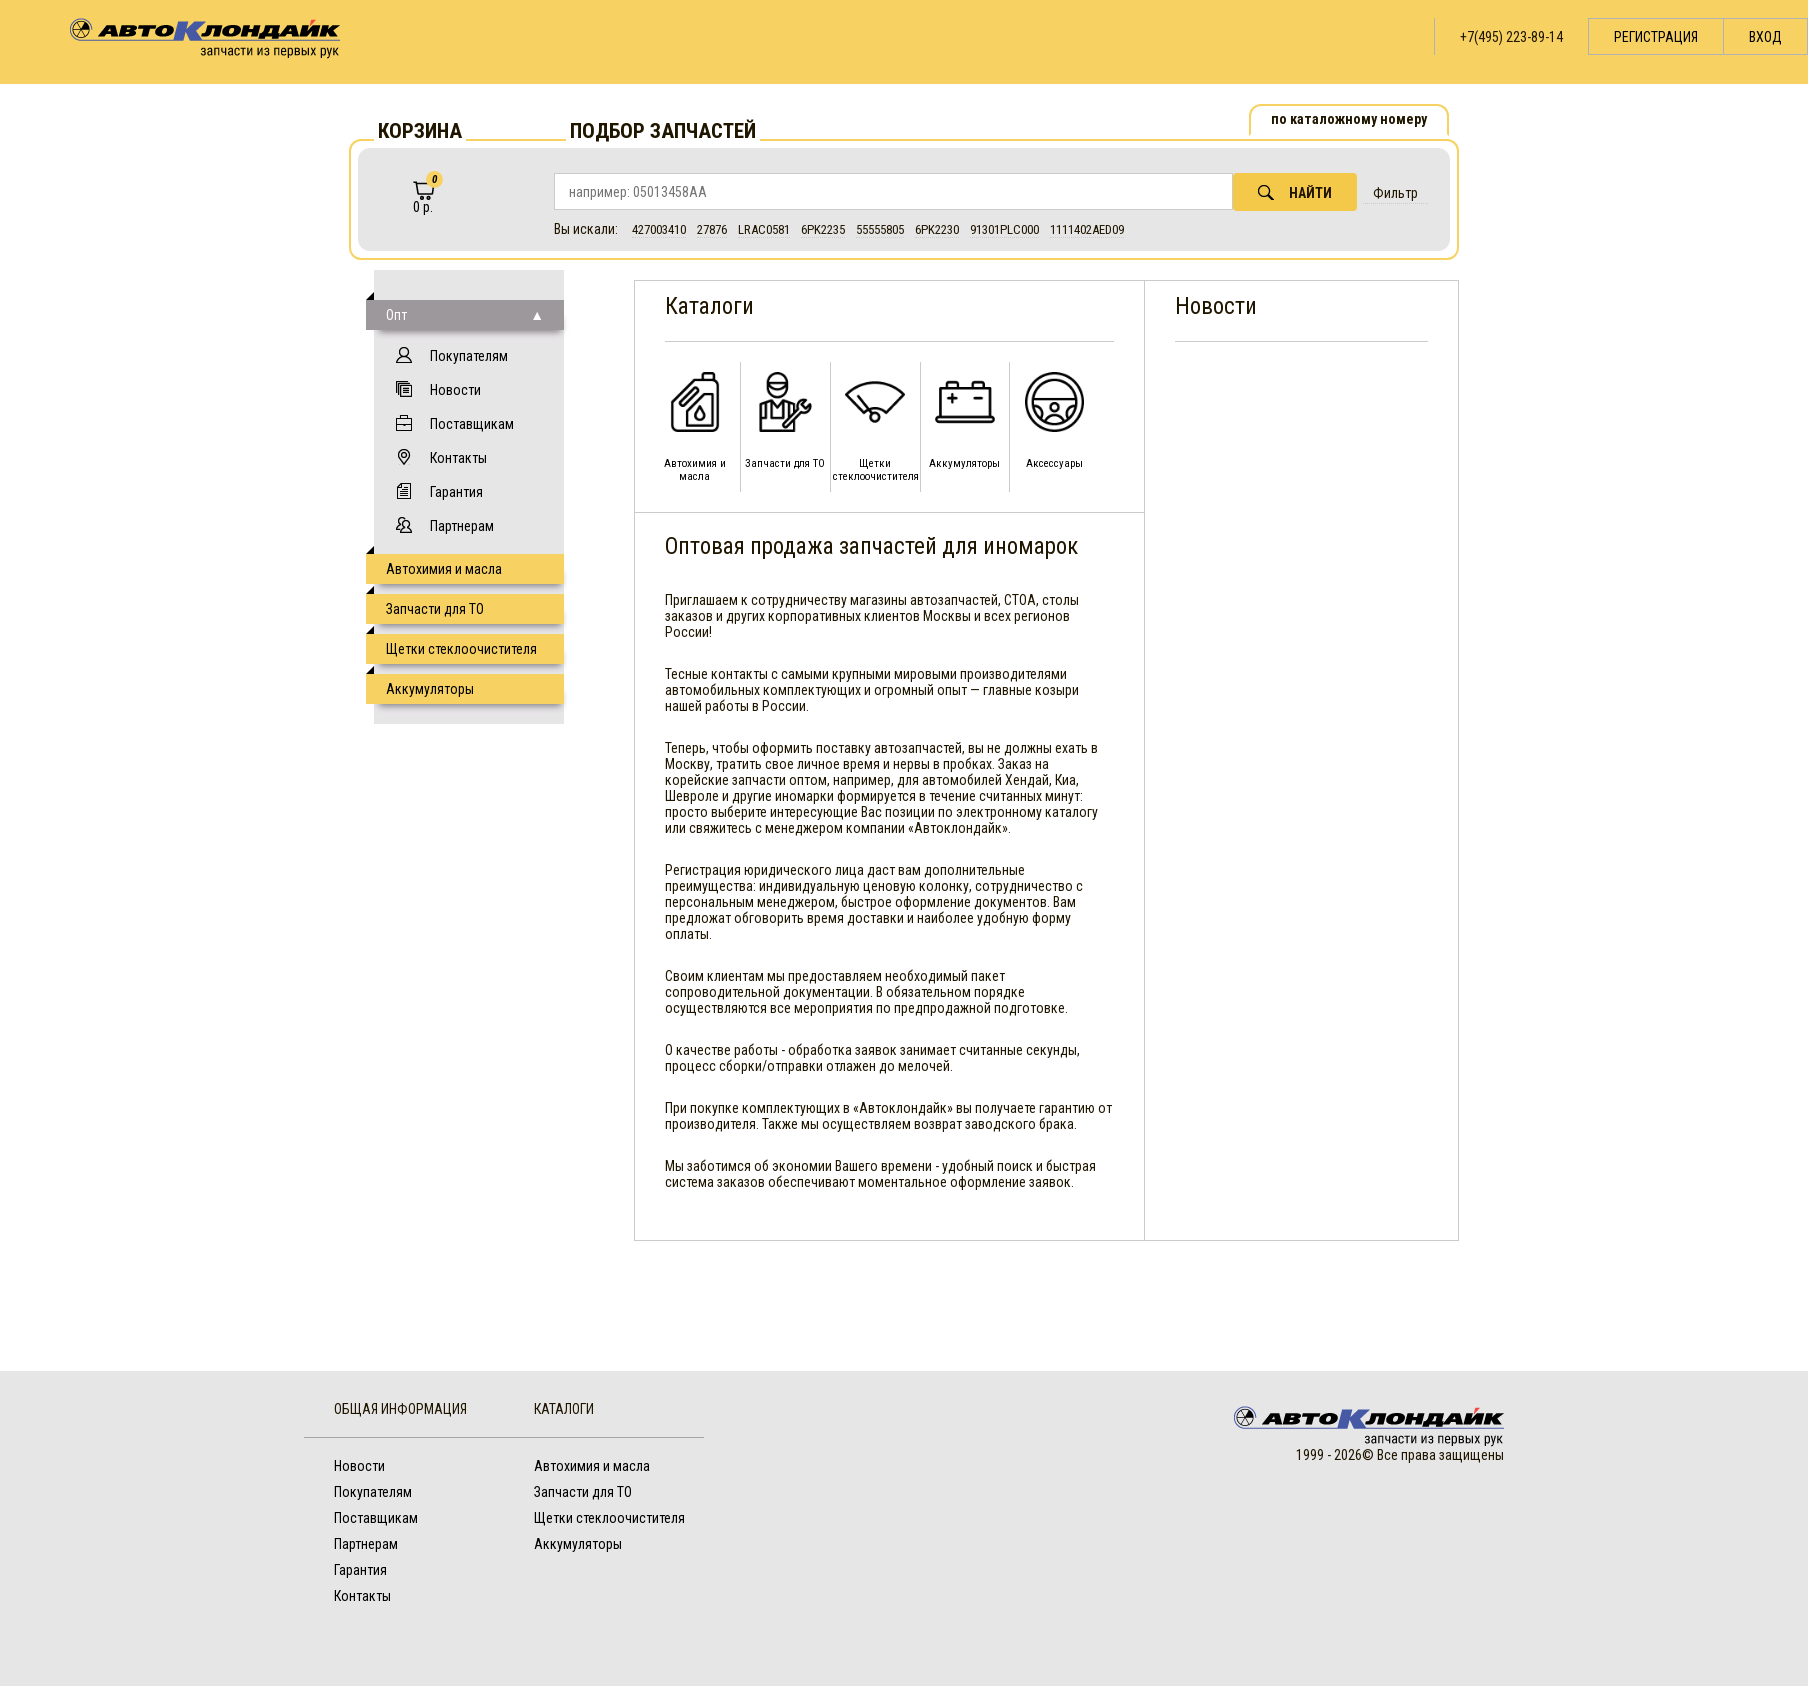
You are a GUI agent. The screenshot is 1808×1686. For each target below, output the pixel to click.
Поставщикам (472, 424)
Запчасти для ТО (435, 609)
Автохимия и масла (444, 569)
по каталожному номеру (1349, 119)
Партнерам (462, 526)
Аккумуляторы (430, 689)
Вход (1765, 37)
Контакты (458, 458)
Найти (1295, 192)
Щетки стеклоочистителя (461, 649)
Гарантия (456, 492)
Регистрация (1656, 37)
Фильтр (1395, 193)
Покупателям (469, 356)
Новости (455, 390)
